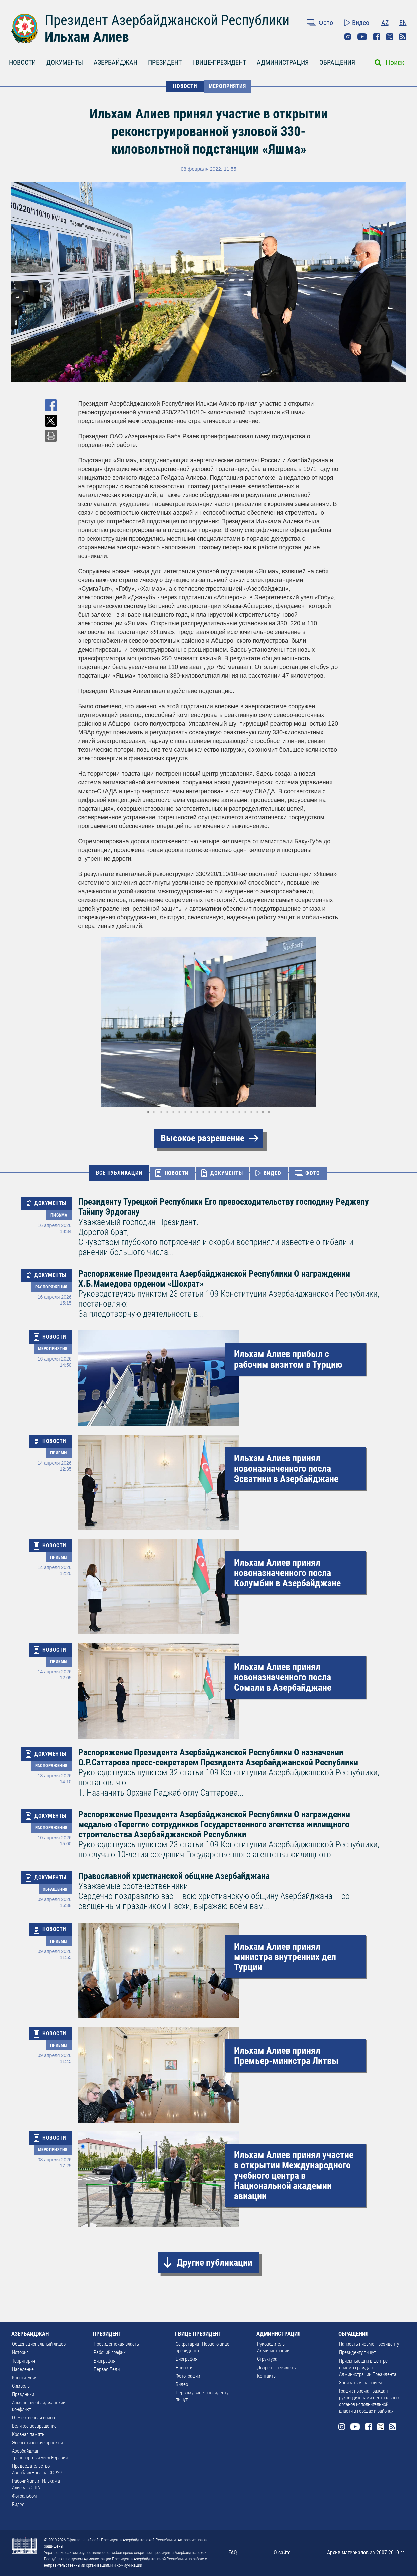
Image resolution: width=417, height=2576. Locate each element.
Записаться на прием (360, 2383)
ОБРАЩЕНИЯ (337, 62)
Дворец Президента (277, 2368)
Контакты (267, 2376)
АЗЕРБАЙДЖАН (115, 62)
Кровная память (28, 2434)
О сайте (282, 2552)
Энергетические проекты (37, 2443)
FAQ (232, 2552)
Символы (21, 2386)
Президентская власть (116, 2344)
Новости (184, 2368)
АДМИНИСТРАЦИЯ (283, 62)
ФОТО (312, 1173)
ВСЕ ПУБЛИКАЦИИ (119, 1173)
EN (403, 23)
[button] (333, 1022)
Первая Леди (107, 2369)
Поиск (395, 62)
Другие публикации (214, 2262)
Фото (326, 23)
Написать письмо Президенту (369, 2344)
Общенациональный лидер (39, 2344)
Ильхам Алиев (87, 37)
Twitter (389, 36)
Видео (360, 23)
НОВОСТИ (22, 62)
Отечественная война (33, 2418)
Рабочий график (110, 2352)
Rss (402, 36)
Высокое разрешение (202, 1138)
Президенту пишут (357, 2352)
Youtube (362, 36)
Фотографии (188, 2376)
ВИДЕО (272, 1173)
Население (23, 2369)
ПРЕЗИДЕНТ (165, 62)
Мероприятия (227, 86)
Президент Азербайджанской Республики (167, 20)
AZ (385, 23)
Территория (23, 2361)
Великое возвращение (34, 2426)
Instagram (347, 36)
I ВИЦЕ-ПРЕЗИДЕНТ (219, 62)
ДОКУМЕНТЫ (64, 62)
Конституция (24, 2378)
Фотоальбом (24, 2496)
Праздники (23, 2394)
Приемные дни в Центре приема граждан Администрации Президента (367, 2367)
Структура (267, 2359)
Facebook (376, 36)
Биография (104, 2361)
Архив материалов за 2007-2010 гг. (366, 2552)
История (20, 2352)
